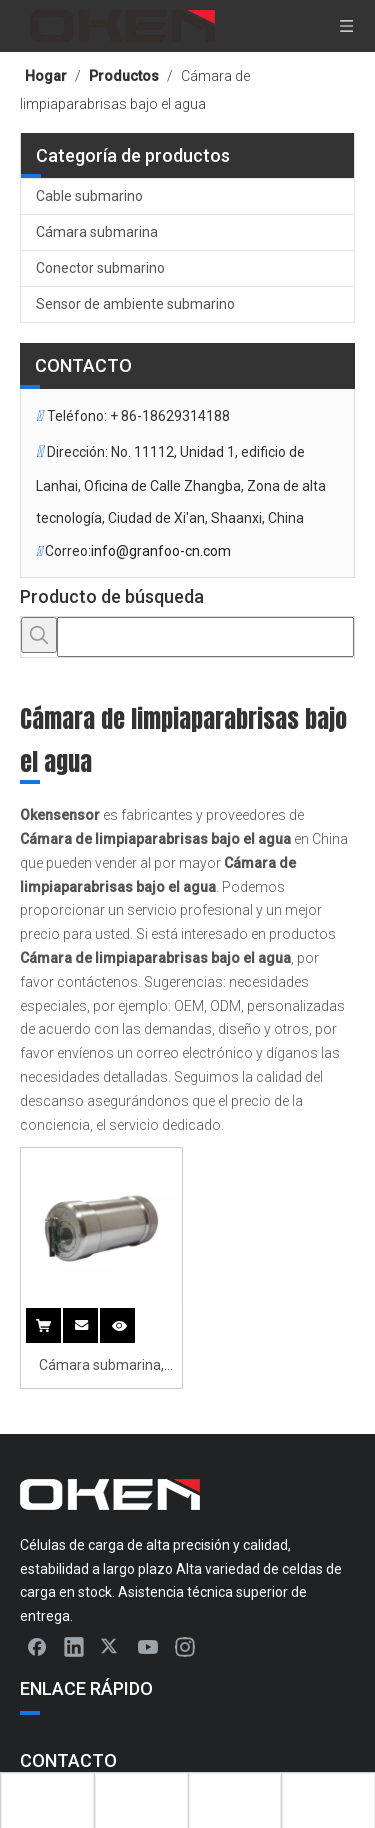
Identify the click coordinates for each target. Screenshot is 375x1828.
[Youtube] (148, 1646)
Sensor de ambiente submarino (135, 304)
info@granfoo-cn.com (161, 551)
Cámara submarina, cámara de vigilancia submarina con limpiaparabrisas (101, 1367)
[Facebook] (37, 1646)
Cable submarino (89, 196)
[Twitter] (111, 1646)
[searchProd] (205, 637)
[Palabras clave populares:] (39, 635)
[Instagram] (185, 1646)
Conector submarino (100, 268)
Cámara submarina (97, 232)
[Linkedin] (74, 1646)
